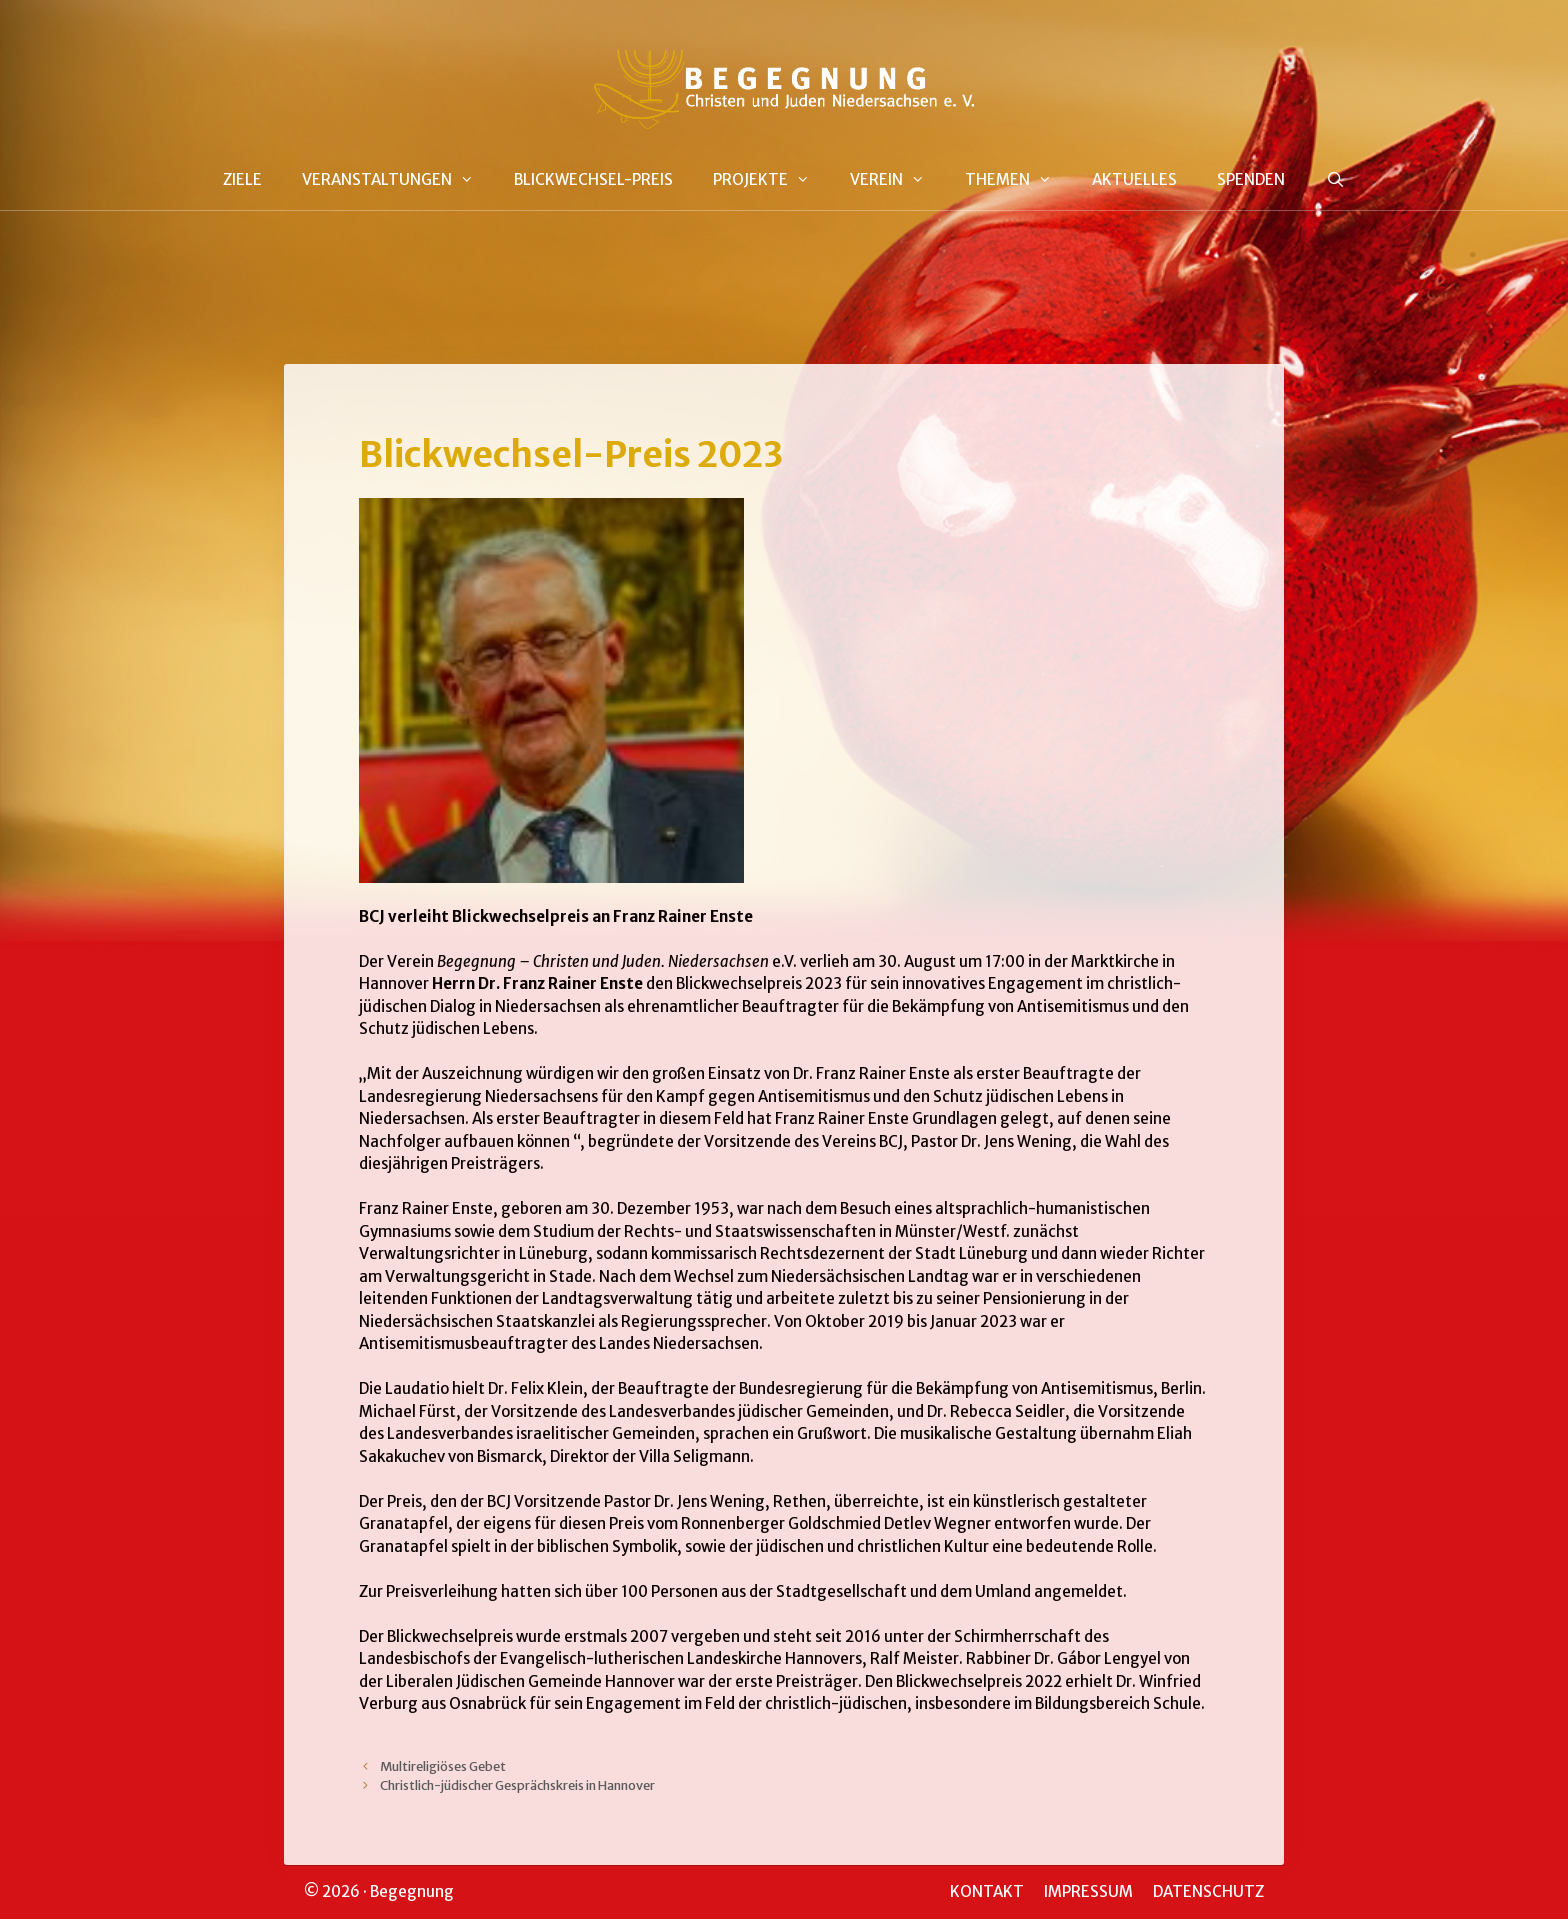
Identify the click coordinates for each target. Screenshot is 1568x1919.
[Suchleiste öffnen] (1334, 180)
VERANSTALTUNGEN (398, 180)
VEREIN (897, 180)
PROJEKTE (771, 180)
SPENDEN (1251, 179)
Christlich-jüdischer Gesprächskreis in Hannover (517, 1785)
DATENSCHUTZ (1208, 1891)
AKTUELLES (1134, 179)
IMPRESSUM (1088, 1891)
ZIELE (242, 179)
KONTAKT (987, 1891)
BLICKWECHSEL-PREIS (593, 179)
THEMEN (1018, 180)
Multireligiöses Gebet (443, 1766)
